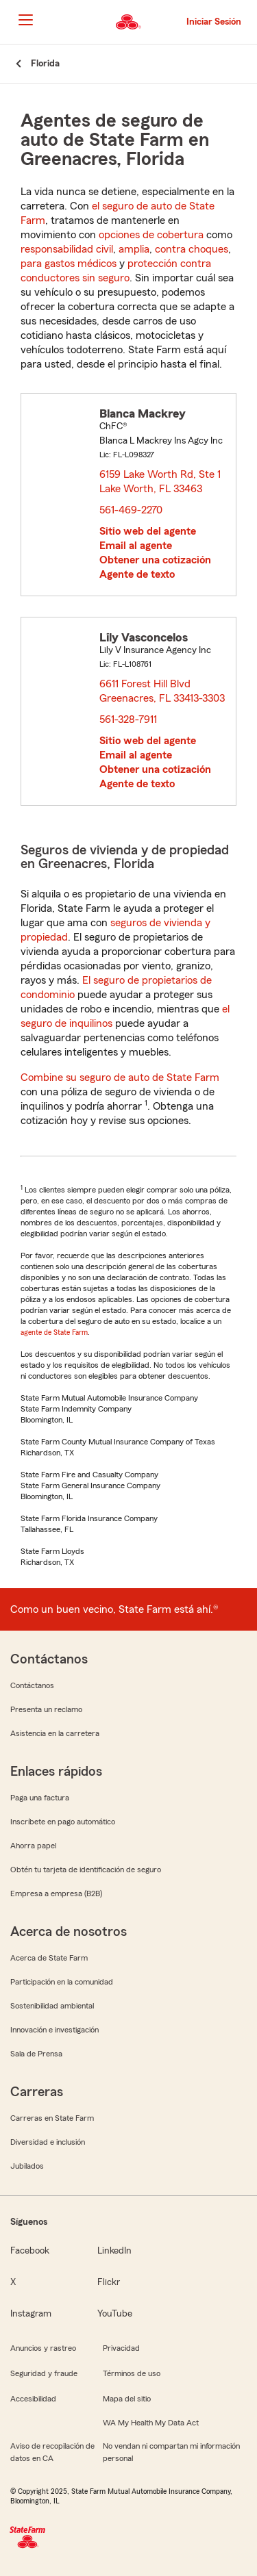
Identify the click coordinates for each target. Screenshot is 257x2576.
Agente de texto (137, 574)
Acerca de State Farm (49, 1958)
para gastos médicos (69, 263)
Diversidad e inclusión (47, 2142)
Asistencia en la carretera (54, 1733)
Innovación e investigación (54, 2030)
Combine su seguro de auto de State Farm (120, 1077)
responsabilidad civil (67, 249)
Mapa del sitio (127, 2399)
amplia (134, 249)
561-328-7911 (128, 719)
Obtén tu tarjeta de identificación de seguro (85, 1869)
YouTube (114, 2314)
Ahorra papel (33, 1845)
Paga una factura (39, 1798)
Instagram (30, 2314)
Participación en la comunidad (61, 1982)
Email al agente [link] (135, 545)
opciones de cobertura (151, 234)
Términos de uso (131, 2373)
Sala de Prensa (36, 2054)
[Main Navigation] (25, 20)
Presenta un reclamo (46, 1709)
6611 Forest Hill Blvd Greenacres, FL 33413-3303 (162, 691)
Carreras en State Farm (52, 2118)
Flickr (108, 2282)
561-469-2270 (130, 510)
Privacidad (121, 2348)
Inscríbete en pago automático (62, 1822)
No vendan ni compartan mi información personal (171, 2452)
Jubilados (27, 2166)
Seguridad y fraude (43, 2373)
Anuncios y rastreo (43, 2348)
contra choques (191, 249)
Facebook (29, 2251)
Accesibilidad (33, 2399)
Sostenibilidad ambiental (52, 2006)
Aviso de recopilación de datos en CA (52, 2452)
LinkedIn (114, 2251)
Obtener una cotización (155, 559)
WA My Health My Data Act (151, 2423)
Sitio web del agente (147, 531)
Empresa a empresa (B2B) (56, 1893)
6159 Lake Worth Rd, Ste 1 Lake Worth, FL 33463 (160, 481)
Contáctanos (32, 1685)
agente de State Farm (54, 1332)
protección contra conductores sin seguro (116, 270)
